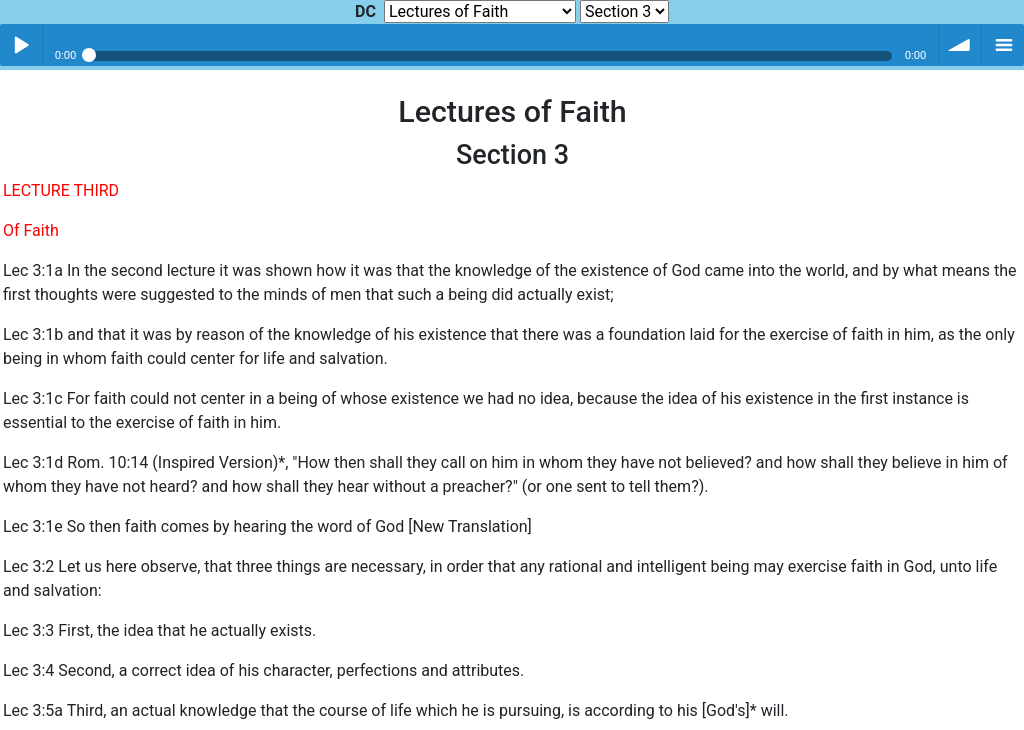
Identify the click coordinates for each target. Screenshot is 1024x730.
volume (960, 45)
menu (1003, 45)
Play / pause (21, 45)
